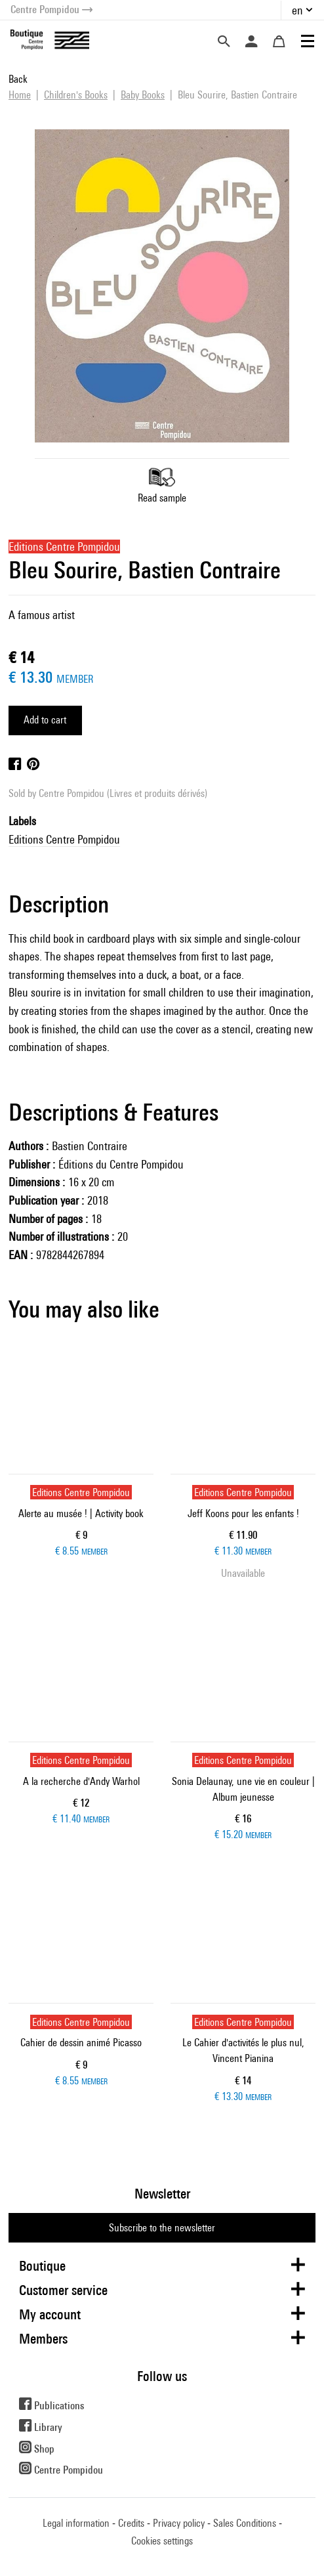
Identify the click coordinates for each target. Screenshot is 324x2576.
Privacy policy (179, 2523)
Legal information (76, 2523)
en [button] (297, 10)
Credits (131, 2523)
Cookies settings (162, 2541)
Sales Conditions (244, 2523)
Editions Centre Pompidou (64, 839)
